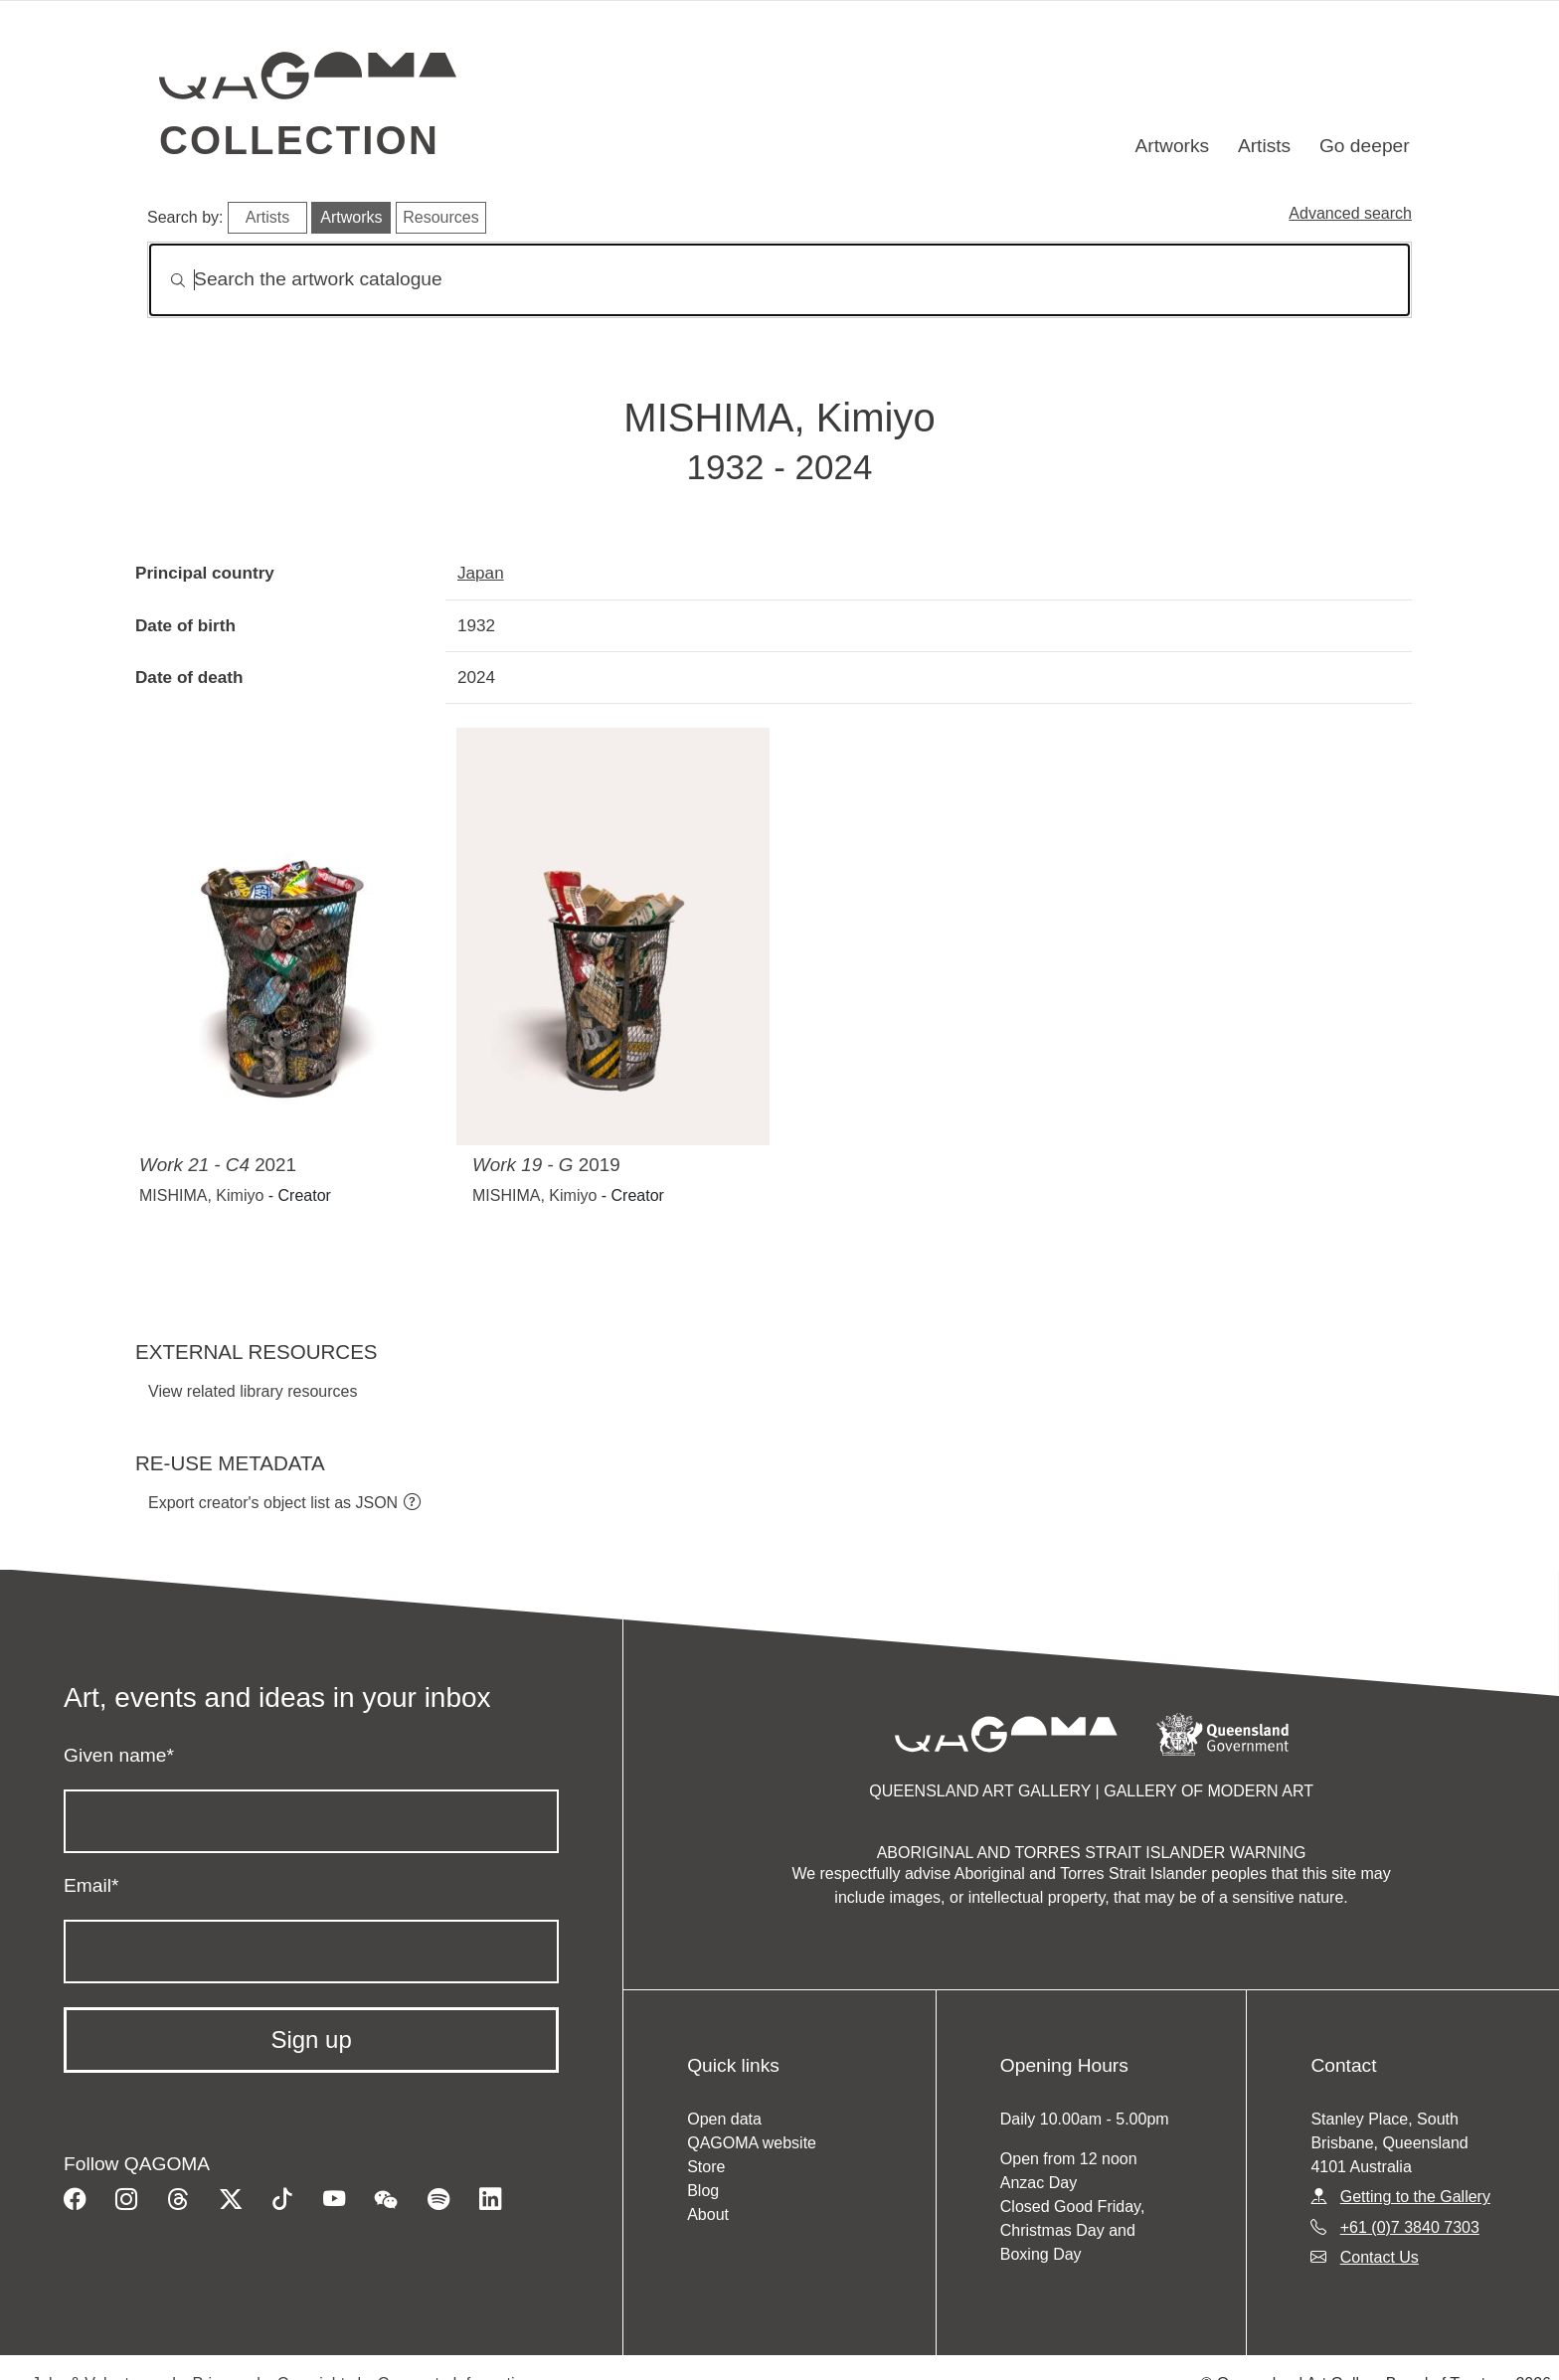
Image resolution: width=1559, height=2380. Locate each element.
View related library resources (252, 1391)
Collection (299, 140)
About (708, 2214)
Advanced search (1350, 213)
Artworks (1172, 145)
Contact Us (1379, 2257)
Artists (1264, 145)
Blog (703, 2190)
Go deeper (1364, 145)
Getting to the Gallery (1415, 2196)
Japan (480, 573)
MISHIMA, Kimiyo (201, 1195)
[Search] (779, 280)
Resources (440, 217)
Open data (724, 2119)
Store (706, 2166)
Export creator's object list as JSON (273, 1502)
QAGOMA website (751, 2142)
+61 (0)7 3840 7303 (1409, 2227)
